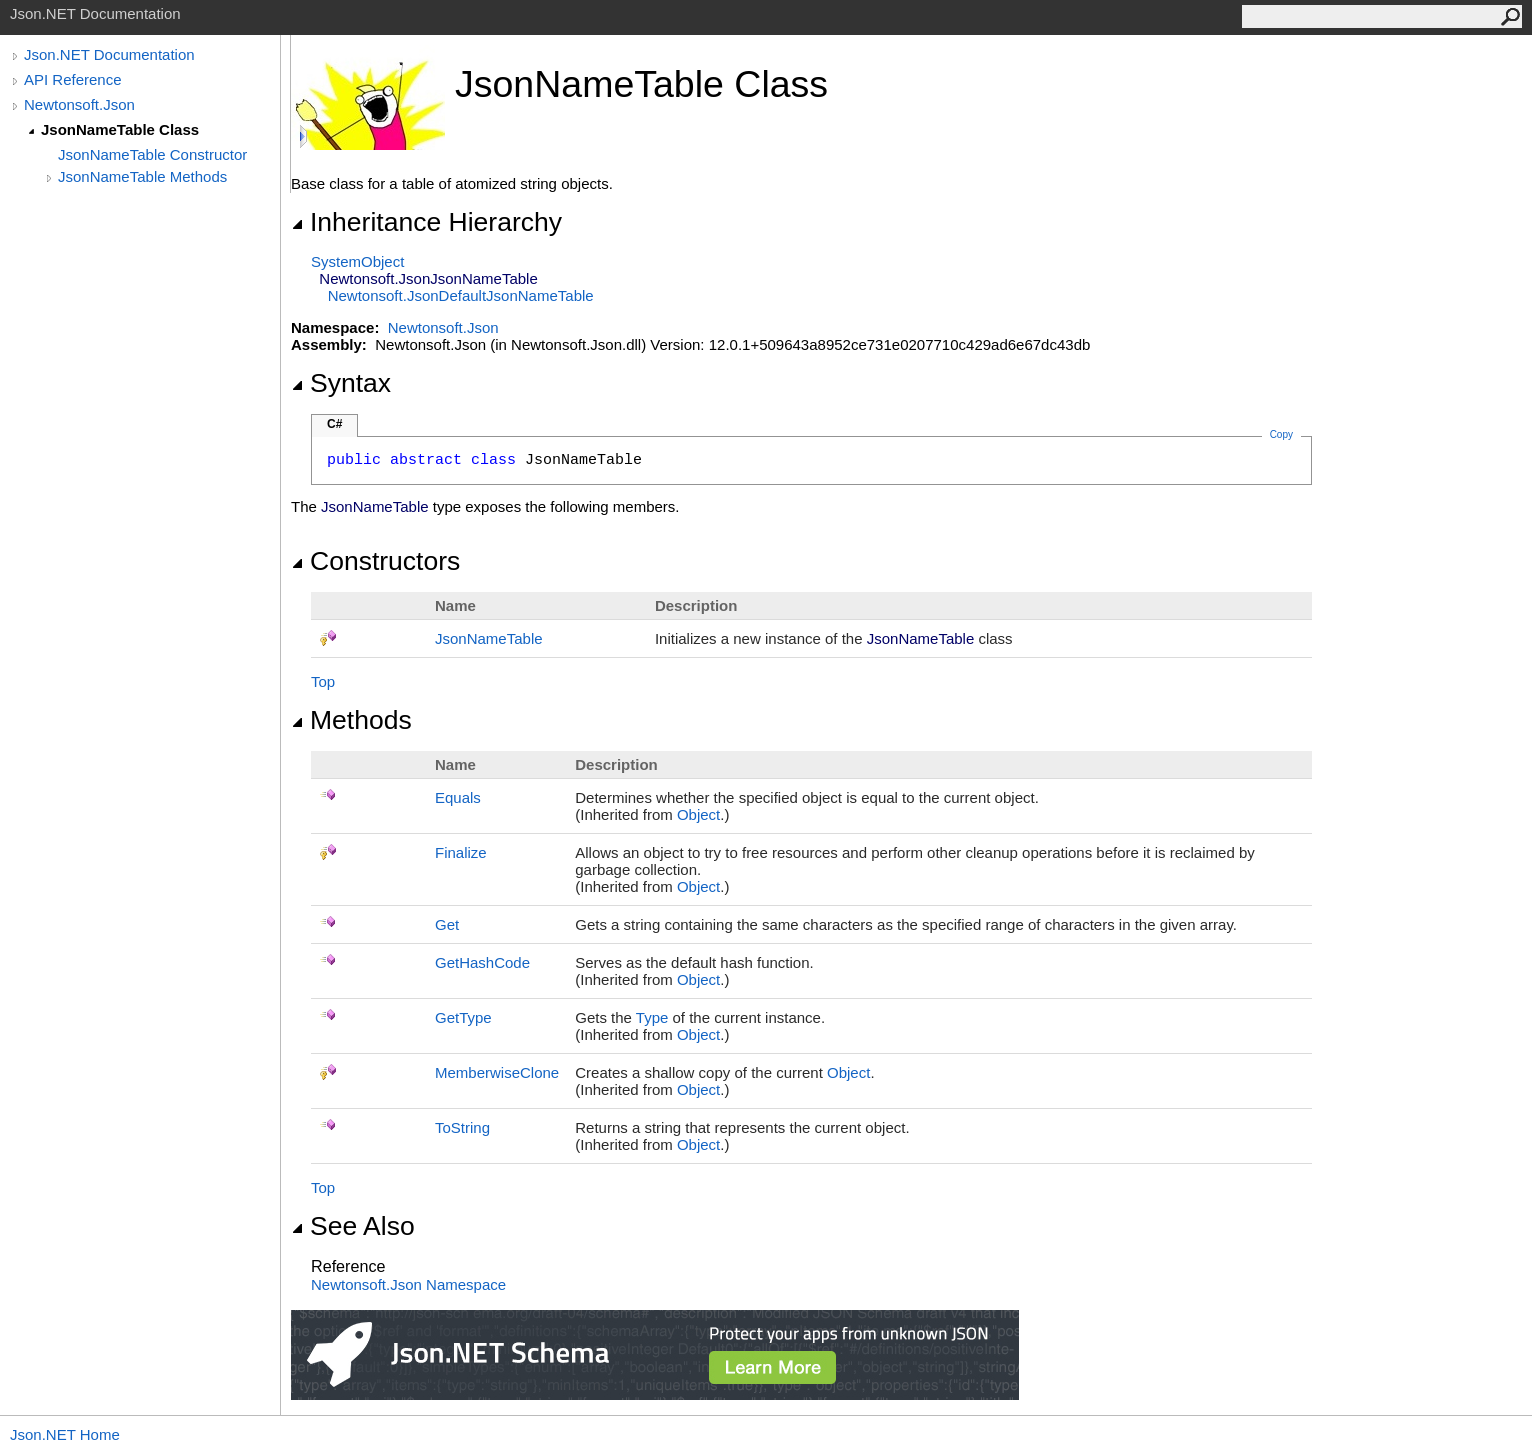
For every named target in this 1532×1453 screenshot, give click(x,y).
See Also (353, 1226)
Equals (458, 797)
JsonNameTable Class (120, 129)
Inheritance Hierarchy (426, 222)
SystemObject (357, 261)
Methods (351, 720)
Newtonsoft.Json (79, 104)
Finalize (461, 852)
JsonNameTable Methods (142, 176)
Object (698, 814)
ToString (462, 1127)
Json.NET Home (65, 1434)
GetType (463, 1017)
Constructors (375, 561)
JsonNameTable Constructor (152, 154)
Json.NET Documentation (109, 54)
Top (323, 681)
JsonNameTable (489, 638)
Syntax (341, 383)
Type (652, 1017)
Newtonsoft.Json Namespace (408, 1284)
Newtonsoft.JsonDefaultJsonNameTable (461, 295)
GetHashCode (482, 962)
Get (447, 924)
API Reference (73, 79)
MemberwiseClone (497, 1072)
